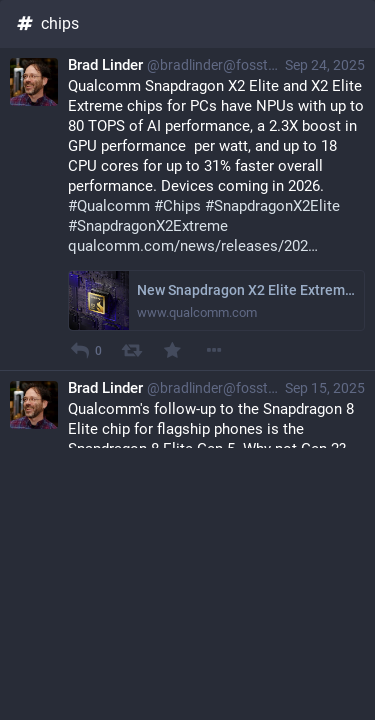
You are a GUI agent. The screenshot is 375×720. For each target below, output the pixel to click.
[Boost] (131, 350)
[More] (213, 350)
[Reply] (79, 350)
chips (47, 23)
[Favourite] (172, 350)
